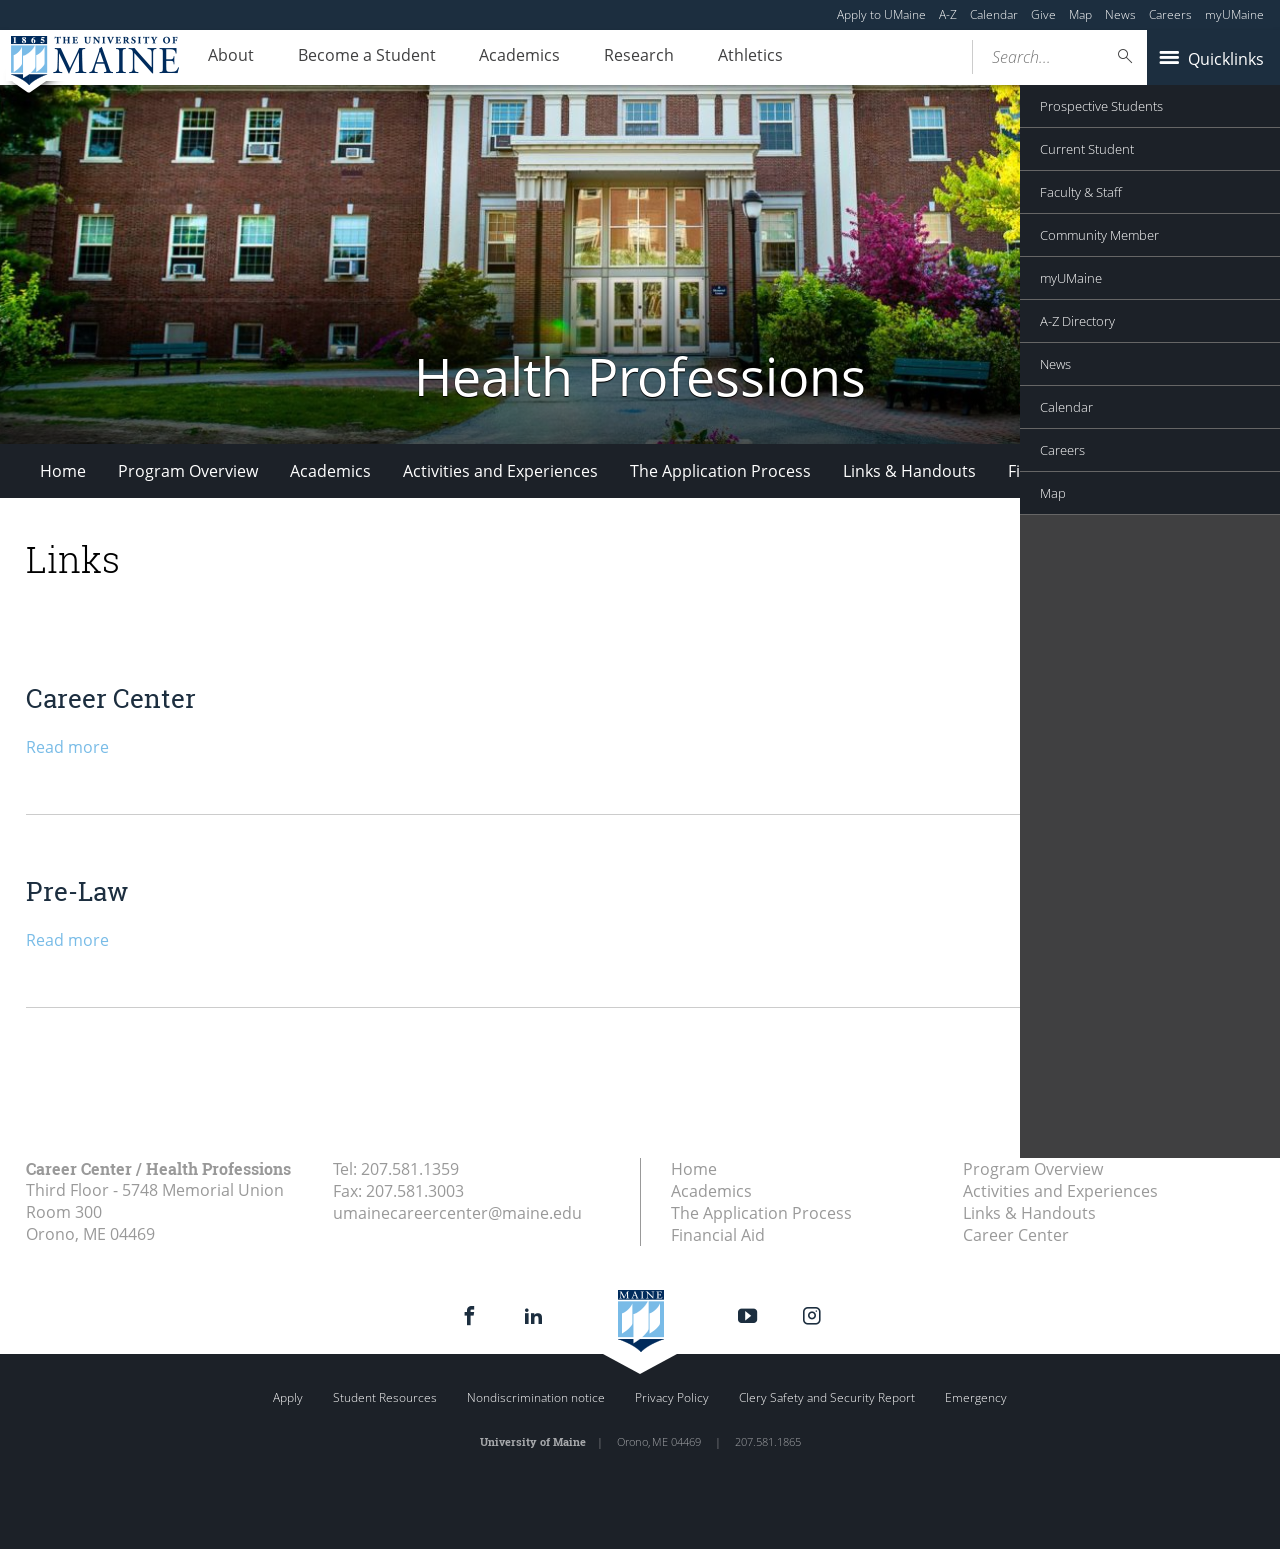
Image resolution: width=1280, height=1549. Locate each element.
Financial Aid (1055, 471)
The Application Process (720, 471)
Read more (67, 747)
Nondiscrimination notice (536, 1397)
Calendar (994, 14)
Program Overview (188, 471)
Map (1080, 14)
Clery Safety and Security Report (827, 1397)
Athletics (706, 58)
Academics (495, 58)
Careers (1170, 14)
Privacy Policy (672, 1397)
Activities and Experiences (500, 471)
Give (1043, 14)
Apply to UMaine (881, 14)
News (1120, 14)
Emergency (976, 1397)
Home (63, 471)
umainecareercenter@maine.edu (457, 1213)
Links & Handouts (909, 471)
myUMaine (1234, 14)
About (226, 58)
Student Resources (385, 1397)
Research (605, 58)
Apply (288, 1397)
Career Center (1187, 471)
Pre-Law (77, 891)
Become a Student (352, 58)
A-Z (948, 14)
